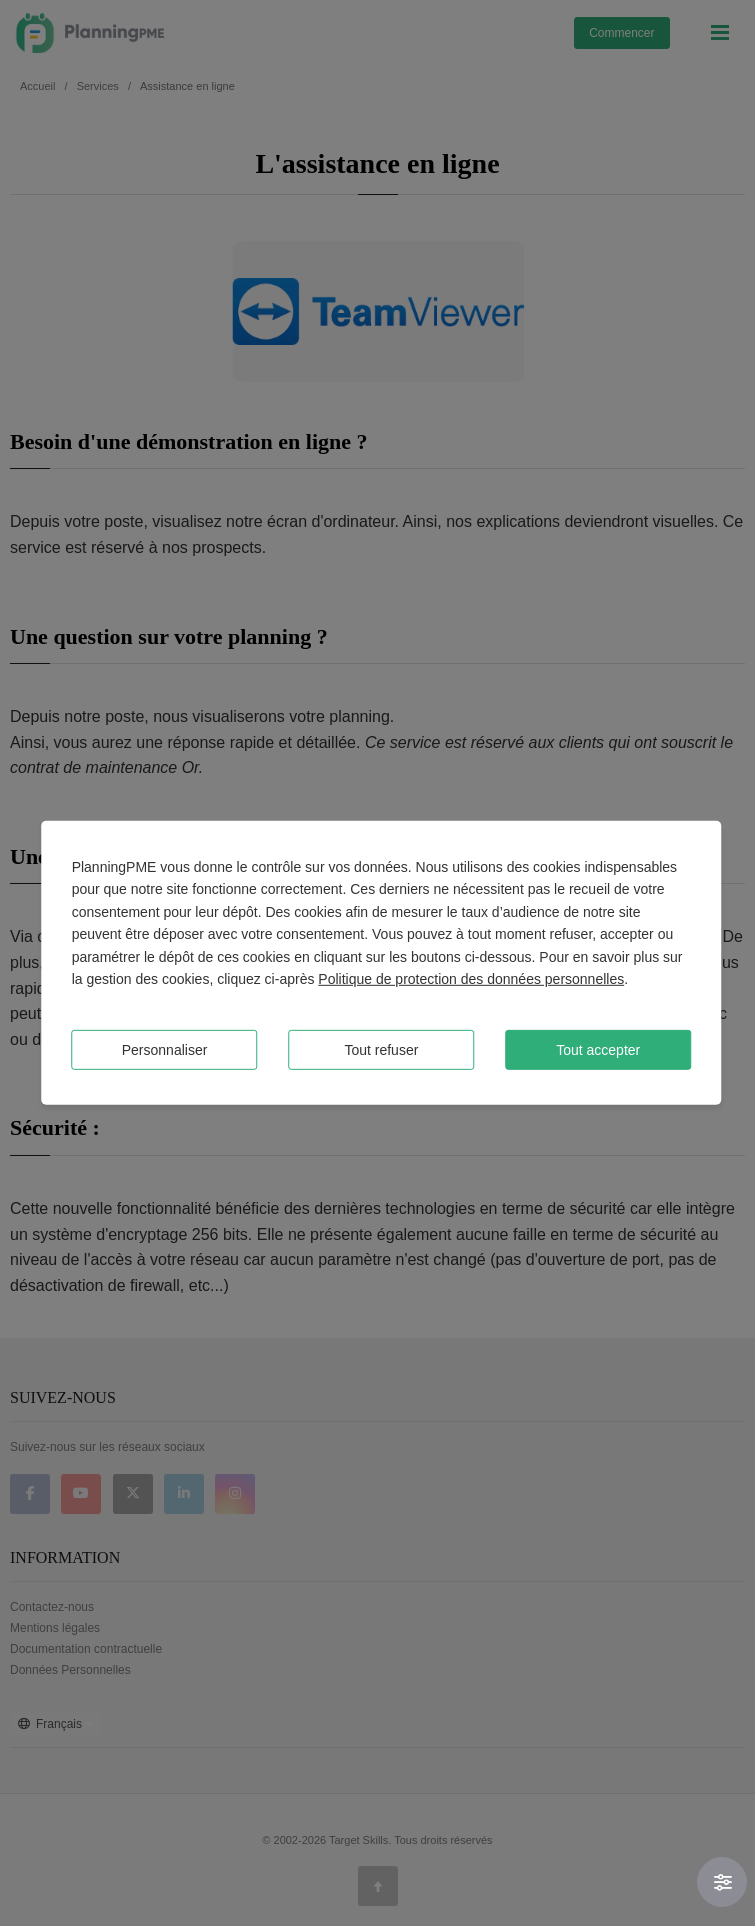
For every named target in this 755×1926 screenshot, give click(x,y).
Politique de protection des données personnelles (471, 979)
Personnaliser (165, 1050)
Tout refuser (381, 1050)
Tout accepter (598, 1050)
